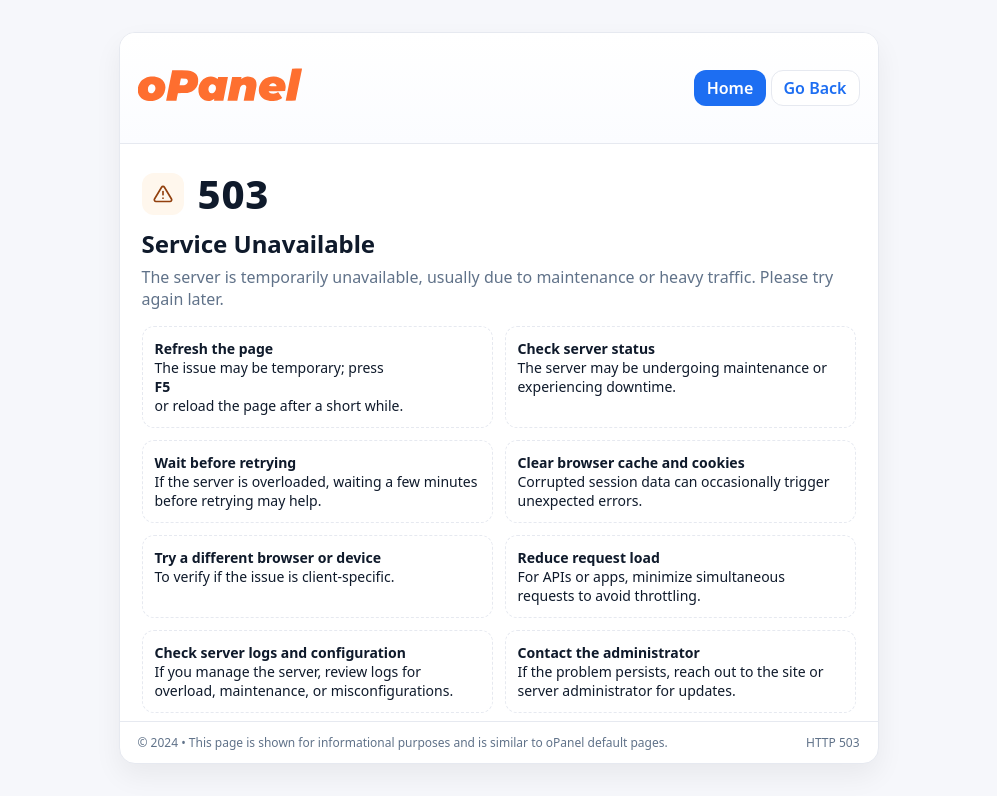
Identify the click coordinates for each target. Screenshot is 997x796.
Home (730, 88)
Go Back (815, 88)
